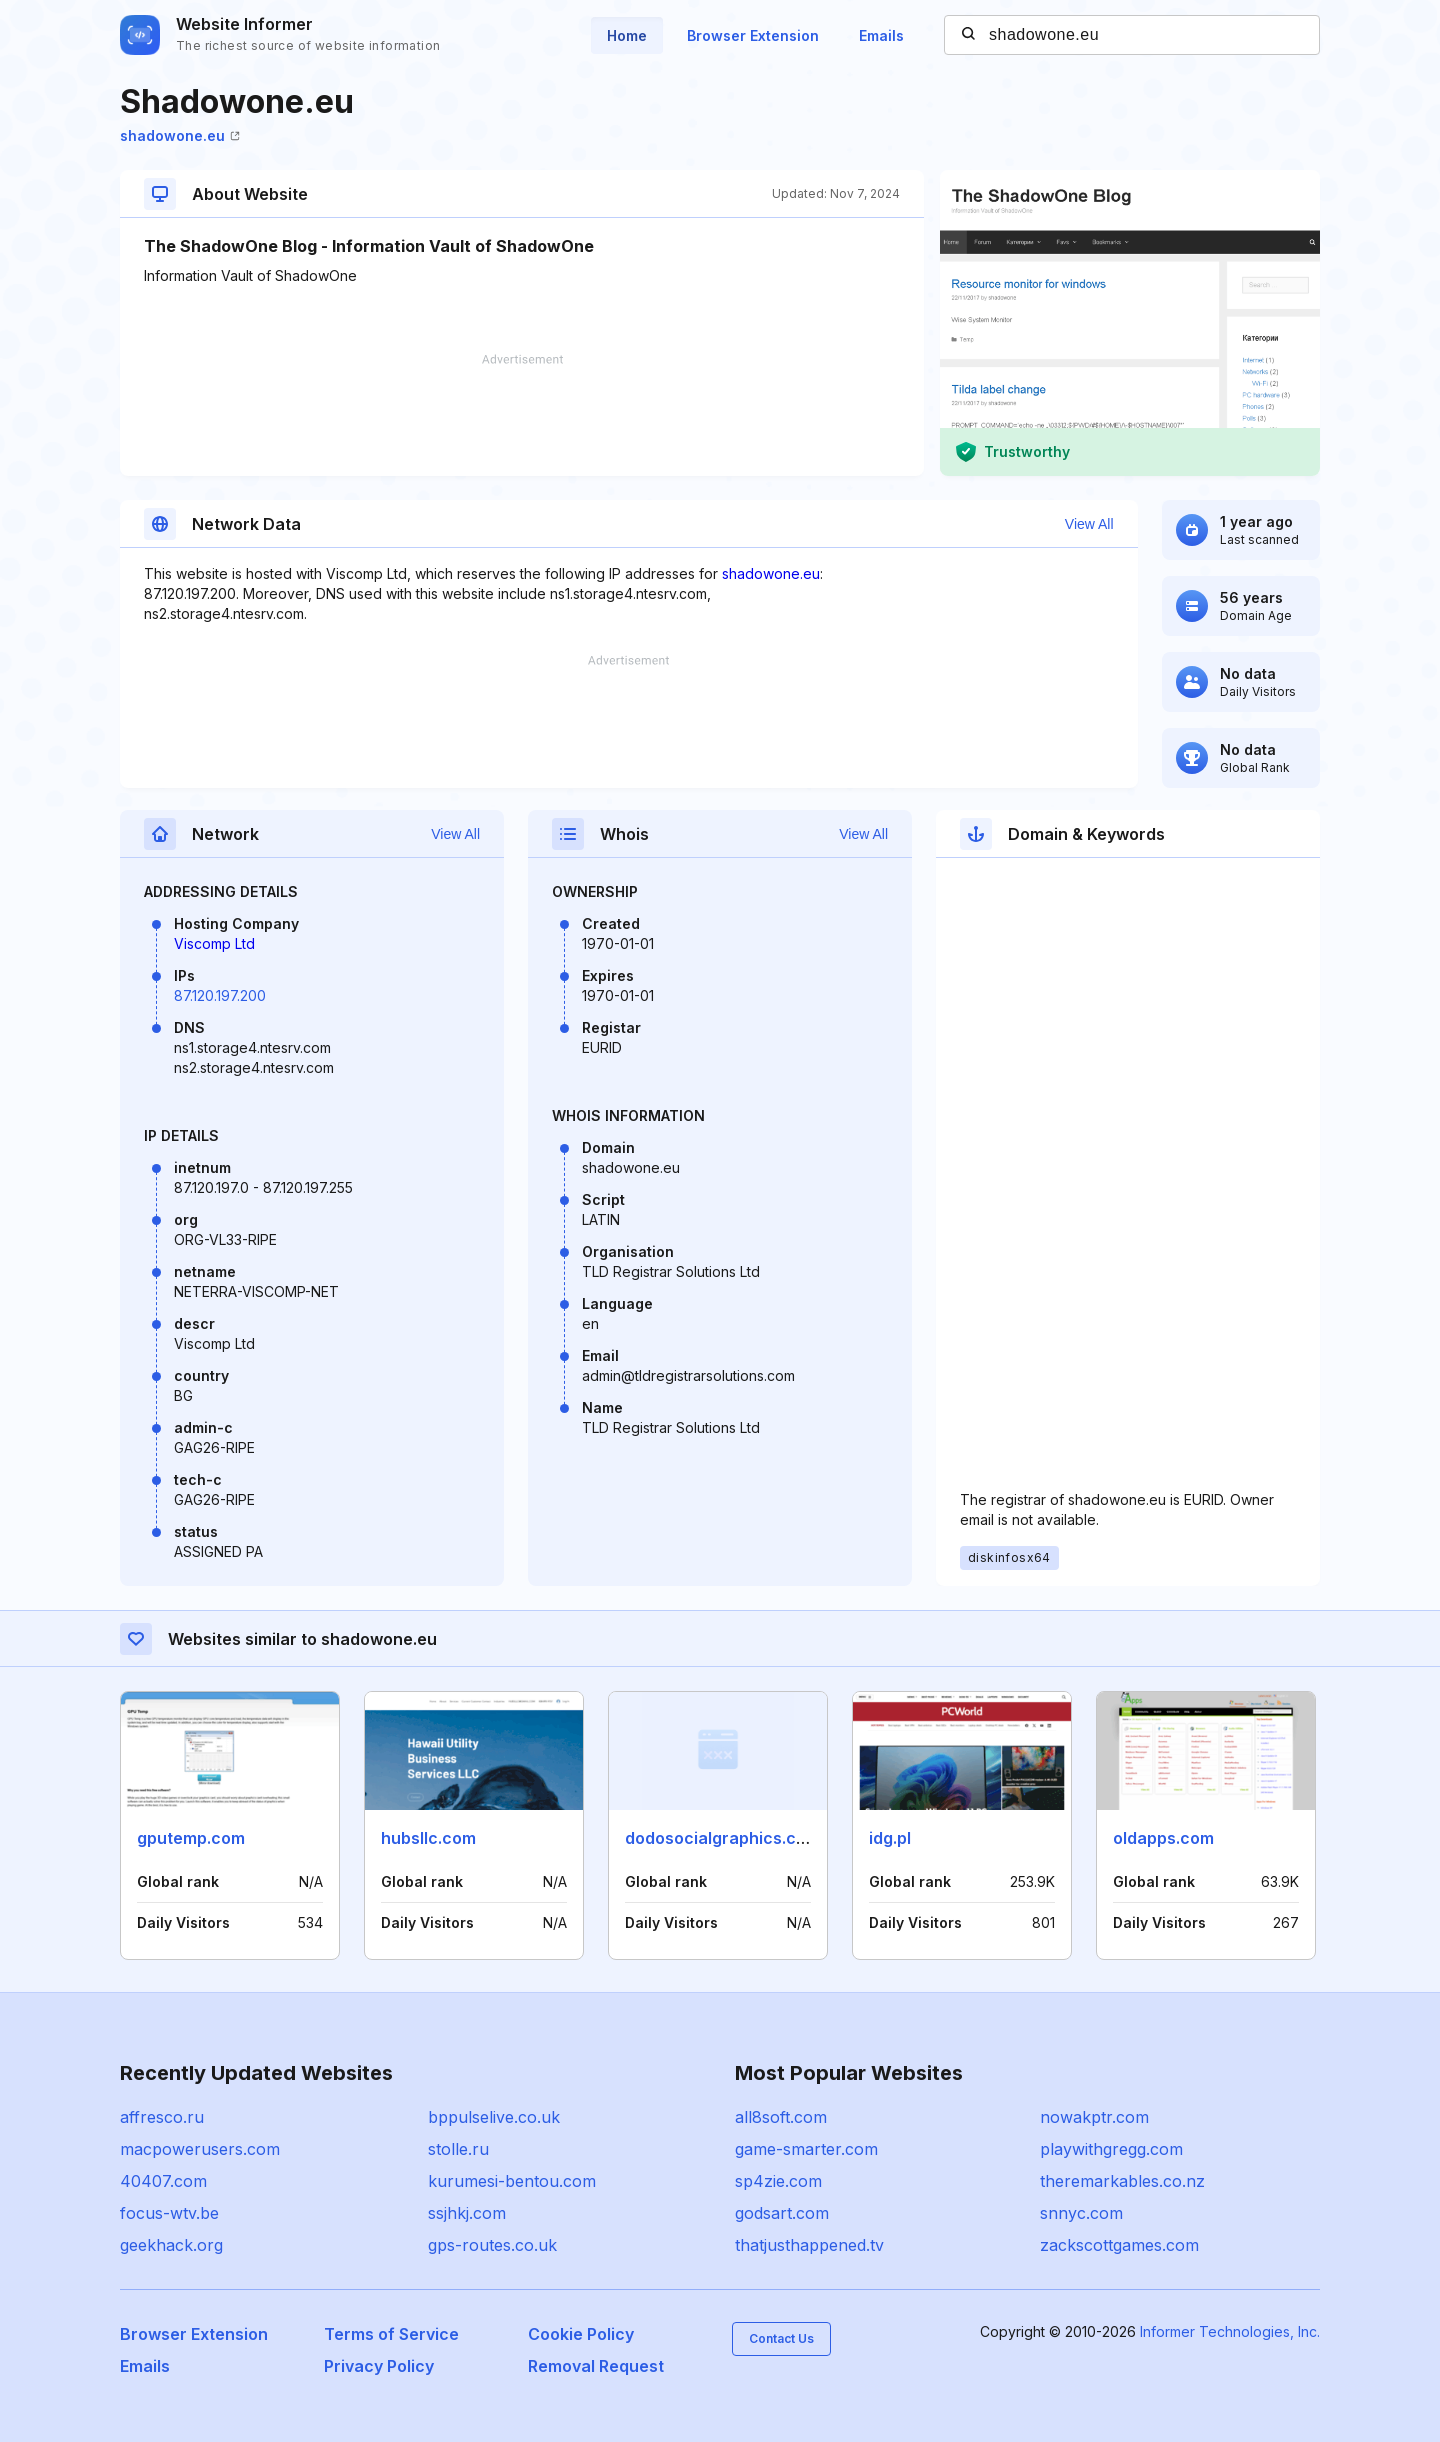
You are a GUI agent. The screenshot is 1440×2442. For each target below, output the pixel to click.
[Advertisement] (522, 415)
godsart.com (782, 2213)
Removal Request (596, 2366)
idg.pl (890, 1838)
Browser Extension (753, 35)
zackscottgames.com (1119, 2245)
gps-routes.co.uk (492, 2245)
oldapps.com (1163, 1838)
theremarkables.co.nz (1122, 2181)
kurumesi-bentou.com (512, 2181)
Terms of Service (391, 2334)
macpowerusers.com (200, 2149)
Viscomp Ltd (214, 943)
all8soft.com (781, 2117)
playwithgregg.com (1111, 2149)
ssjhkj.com (467, 2213)
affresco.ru (162, 2117)
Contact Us (781, 2338)
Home (627, 35)
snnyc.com (1081, 2213)
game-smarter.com (806, 2149)
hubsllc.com (428, 1838)
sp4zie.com (778, 2181)
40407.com (163, 2181)
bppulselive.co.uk (494, 2117)
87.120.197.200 (220, 995)
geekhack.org (171, 2245)
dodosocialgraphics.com (722, 1838)
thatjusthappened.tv (809, 2245)
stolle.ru (458, 2149)
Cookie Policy (581, 2334)
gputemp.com (191, 1838)
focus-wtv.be (169, 2213)
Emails (881, 35)
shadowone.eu (180, 135)
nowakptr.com (1094, 2117)
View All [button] (1089, 524)
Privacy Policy (379, 2366)
